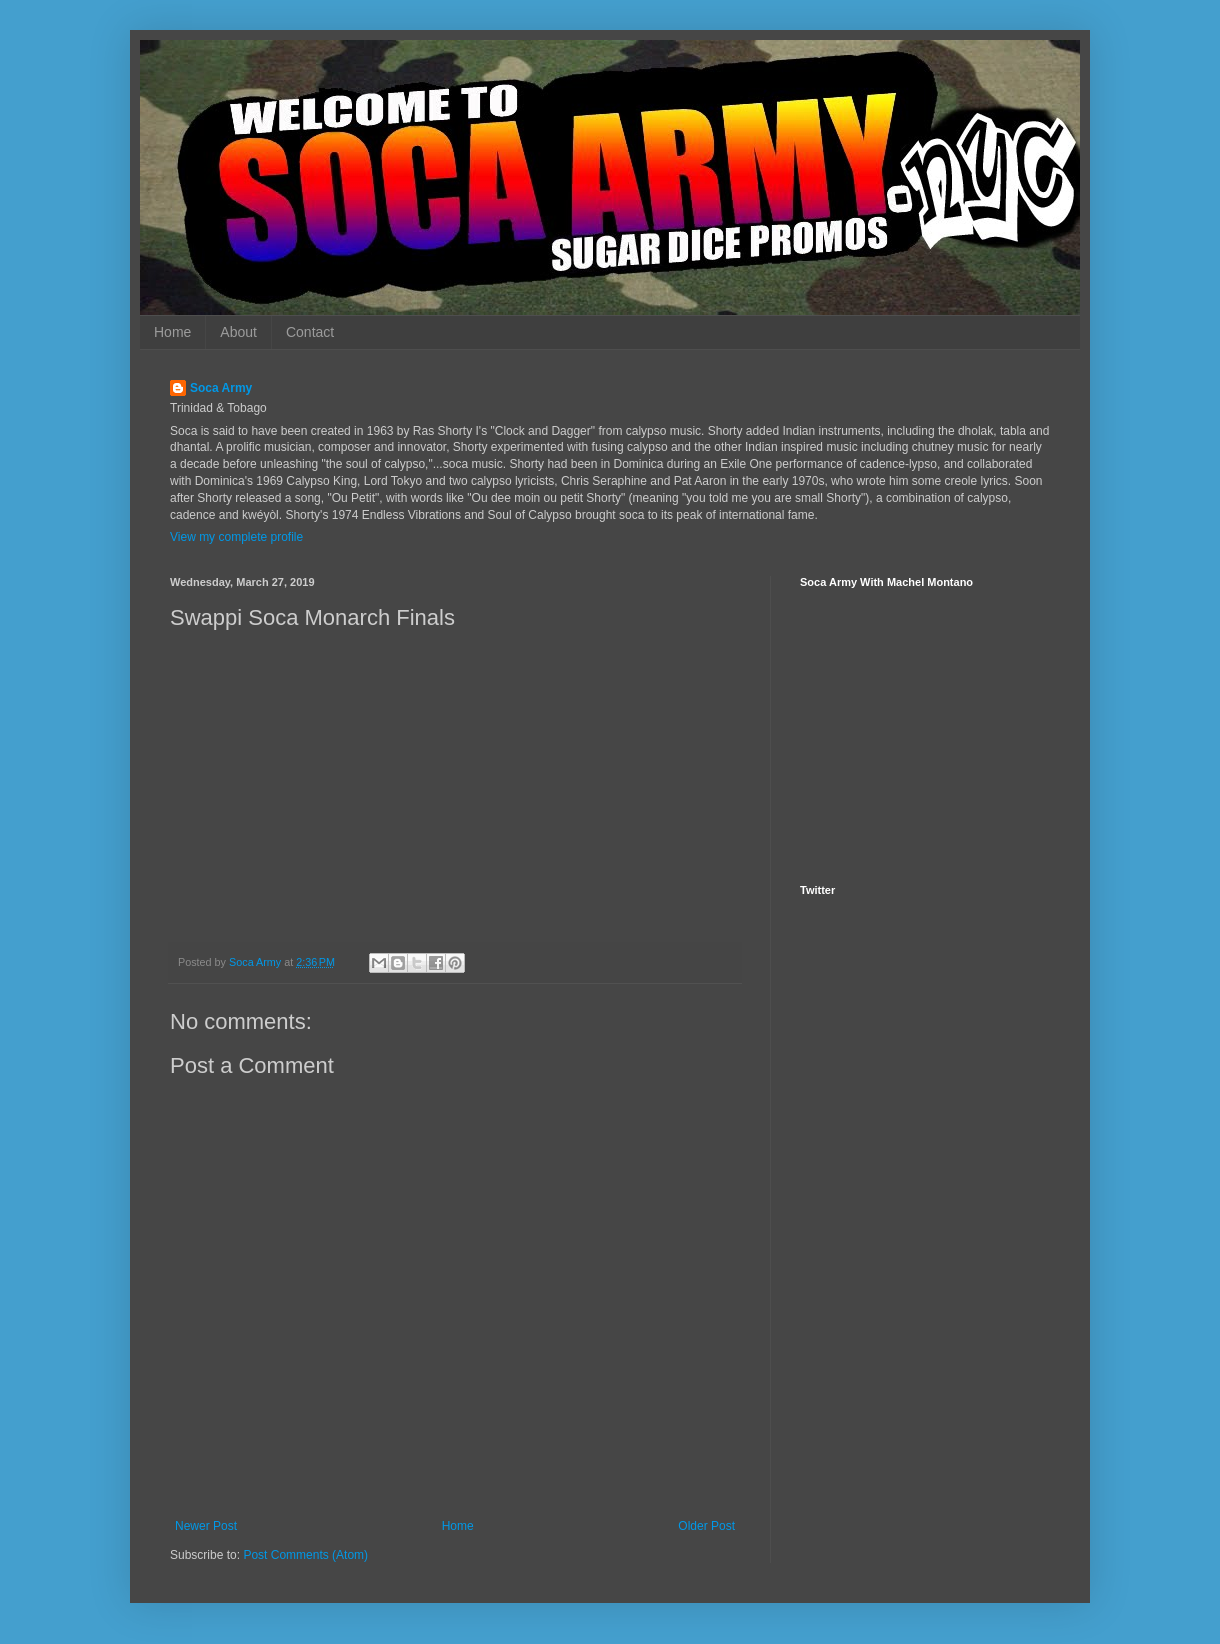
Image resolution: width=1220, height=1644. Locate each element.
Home (172, 332)
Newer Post (206, 1526)
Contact (310, 332)
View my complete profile (236, 537)
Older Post (706, 1526)
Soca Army (221, 388)
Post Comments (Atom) (305, 1555)
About (238, 332)
